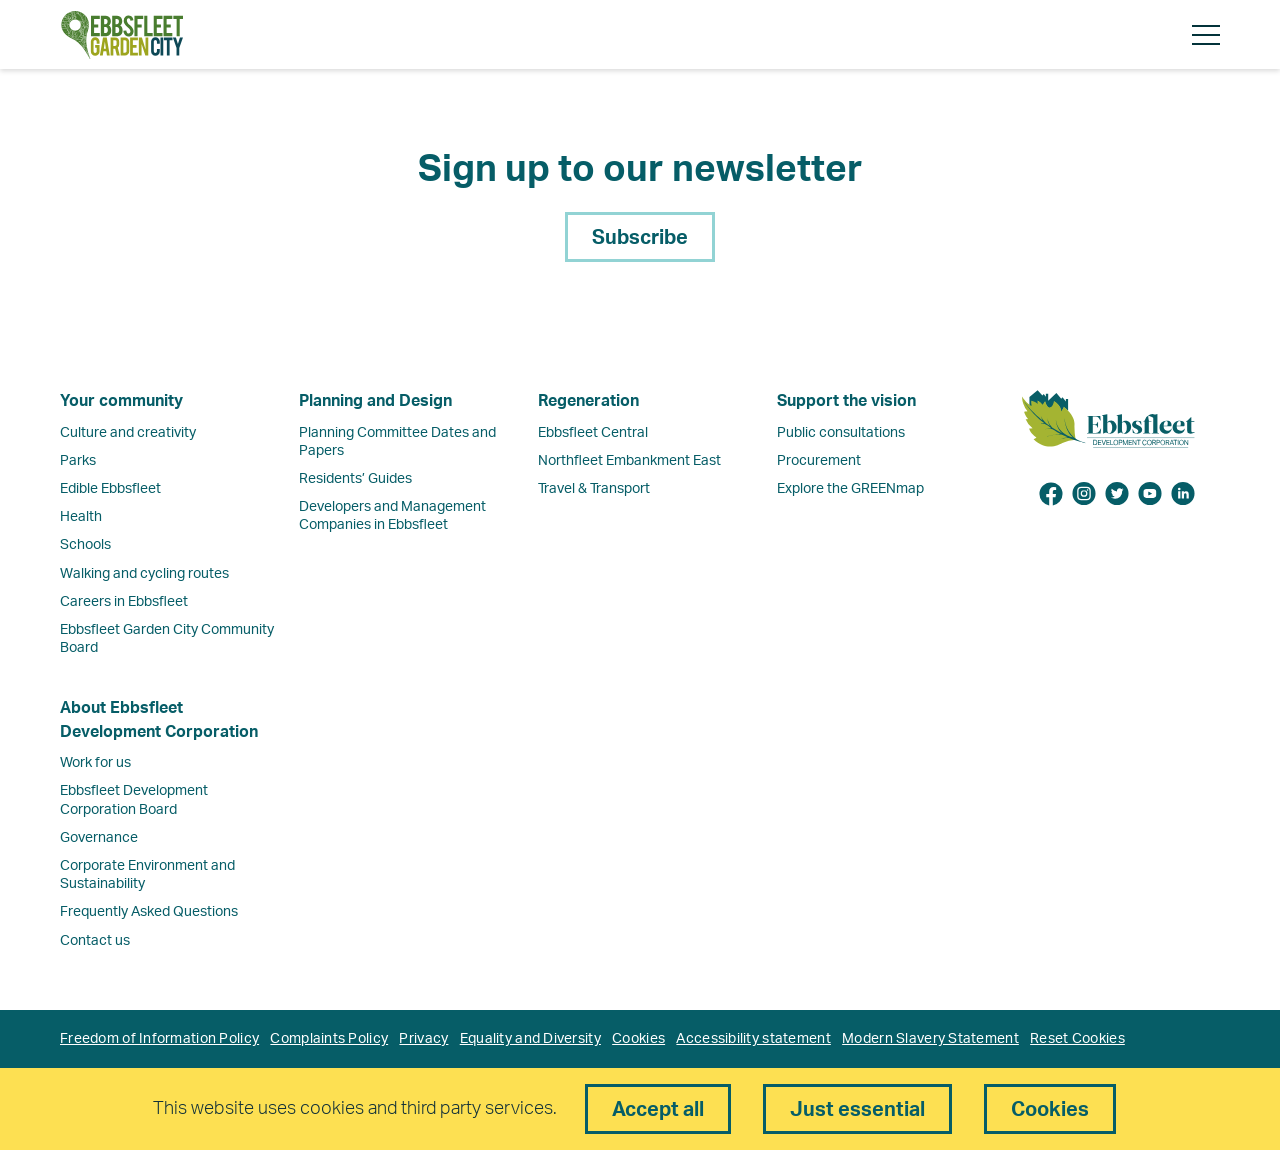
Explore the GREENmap (850, 489)
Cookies (638, 1039)
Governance (99, 838)
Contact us (95, 941)
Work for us (95, 763)
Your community (121, 401)
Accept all (658, 1110)
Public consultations (841, 433)
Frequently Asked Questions (149, 912)
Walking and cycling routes (144, 574)
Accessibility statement (753, 1039)
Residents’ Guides (355, 479)
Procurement (819, 461)
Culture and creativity (128, 433)
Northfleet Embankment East (629, 461)
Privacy (423, 1039)
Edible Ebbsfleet (110, 489)
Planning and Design (375, 401)
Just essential (857, 1110)
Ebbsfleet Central (593, 433)
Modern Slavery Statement (930, 1039)
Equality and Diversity (530, 1039)
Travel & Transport (594, 489)
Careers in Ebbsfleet (124, 602)
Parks (78, 461)
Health (81, 517)
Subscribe (640, 238)
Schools (85, 545)
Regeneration (588, 401)
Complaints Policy (329, 1039)
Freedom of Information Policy (159, 1039)
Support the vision (846, 401)
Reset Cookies (1077, 1039)
